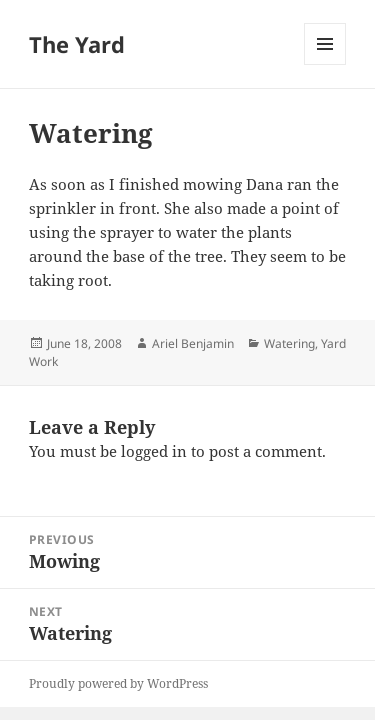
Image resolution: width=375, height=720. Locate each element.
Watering (289, 343)
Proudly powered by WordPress (118, 683)
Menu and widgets (325, 64)
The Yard (77, 44)
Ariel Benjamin (193, 343)
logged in (154, 451)
